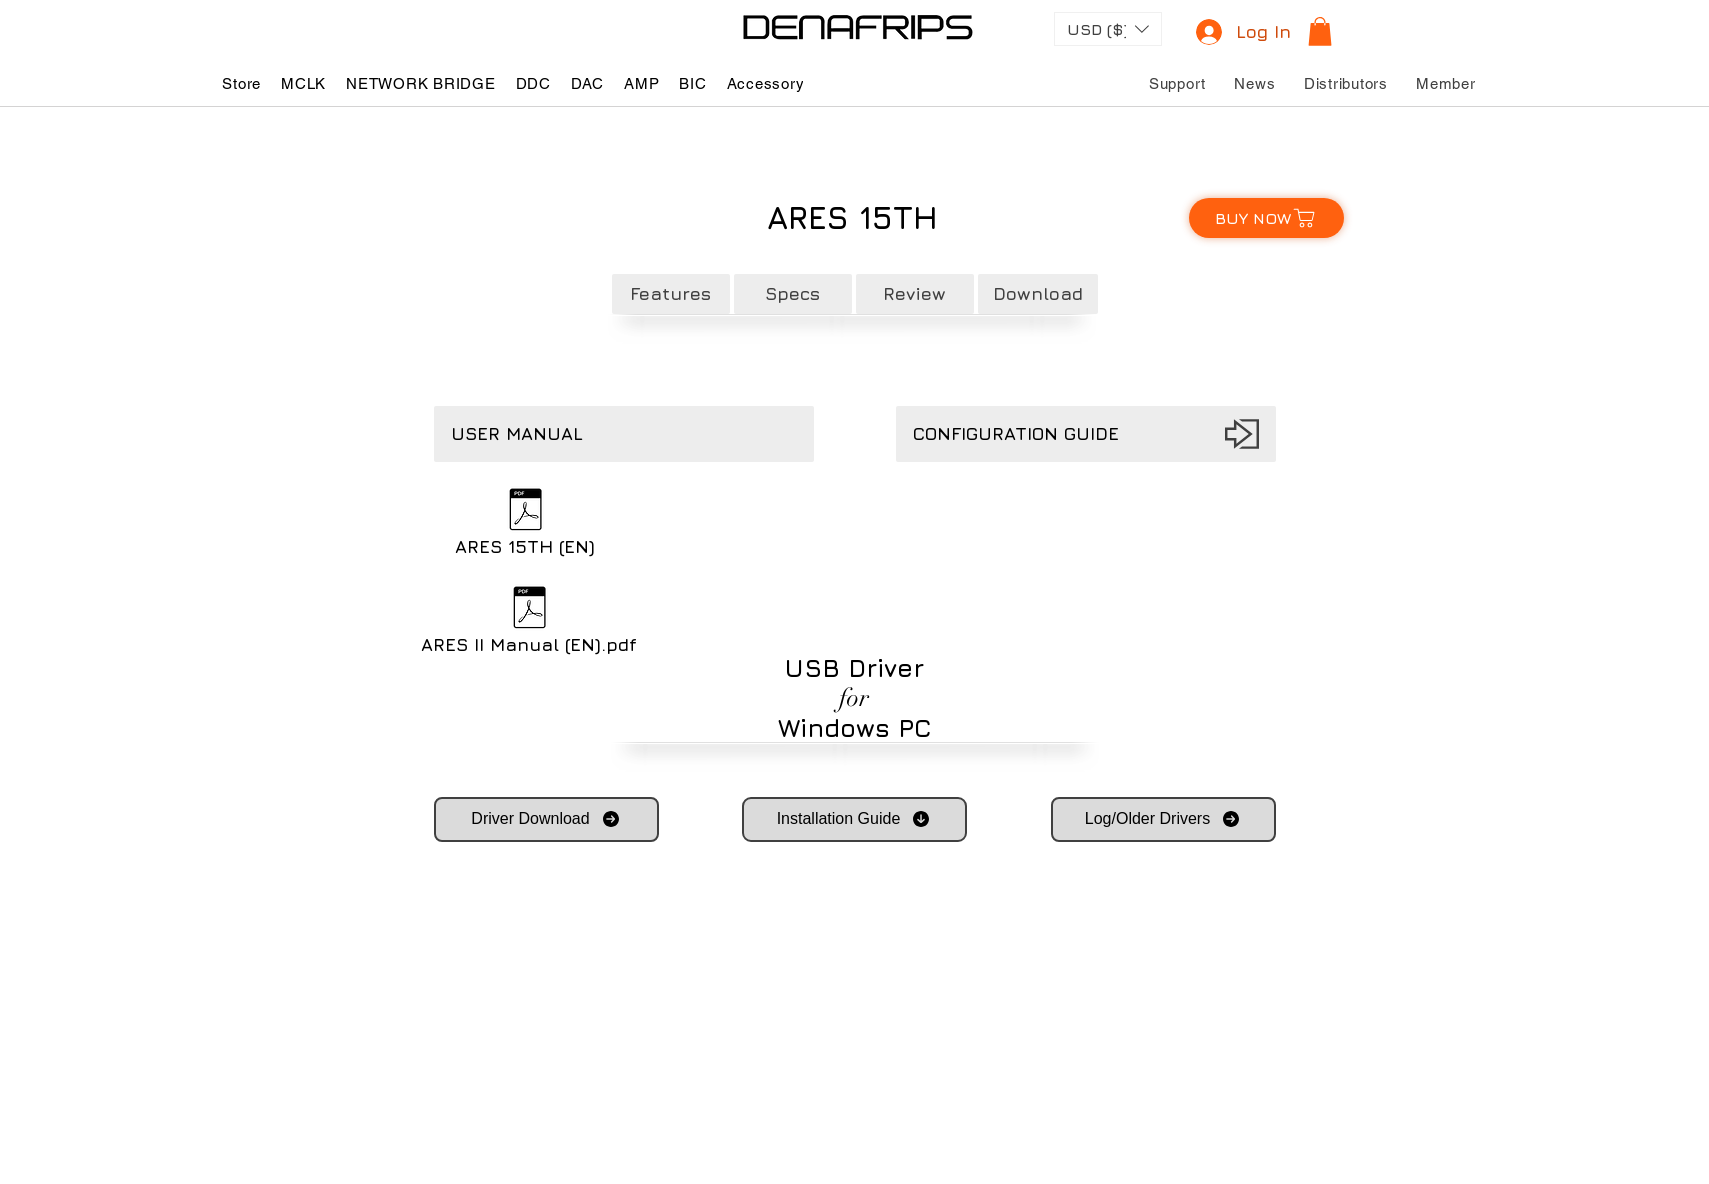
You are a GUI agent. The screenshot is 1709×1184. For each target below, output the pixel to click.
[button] (1108, 29)
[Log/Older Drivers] (1163, 819)
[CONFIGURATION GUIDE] (1086, 434)
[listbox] (1108, 29)
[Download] (1038, 294)
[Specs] (793, 294)
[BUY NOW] (1266, 218)
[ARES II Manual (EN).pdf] (529, 622)
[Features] (671, 294)
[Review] (915, 294)
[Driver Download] (546, 819)
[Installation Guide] (854, 819)
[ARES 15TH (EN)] (525, 524)
